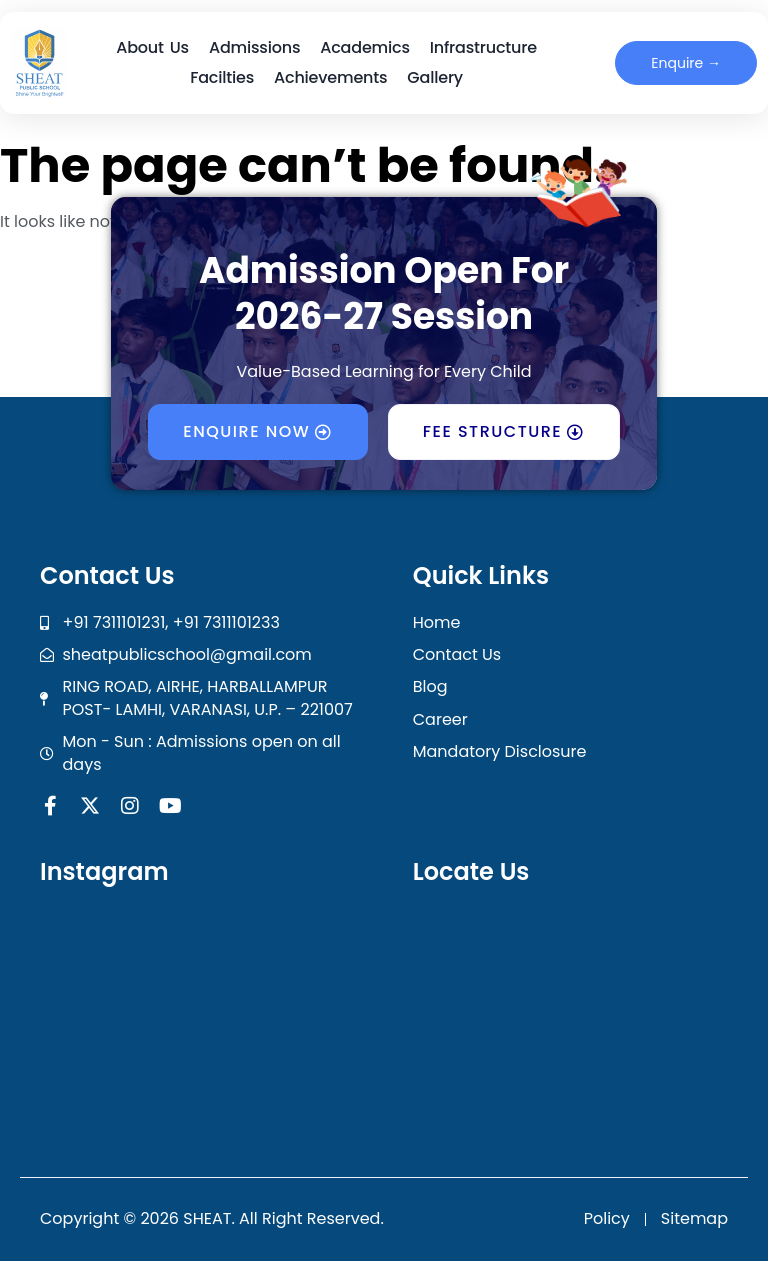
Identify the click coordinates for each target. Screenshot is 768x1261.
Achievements (330, 77)
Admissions (254, 47)
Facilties (222, 77)
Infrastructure (483, 47)
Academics (365, 47)
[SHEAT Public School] (579, 1017)
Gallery (435, 77)
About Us (152, 47)
